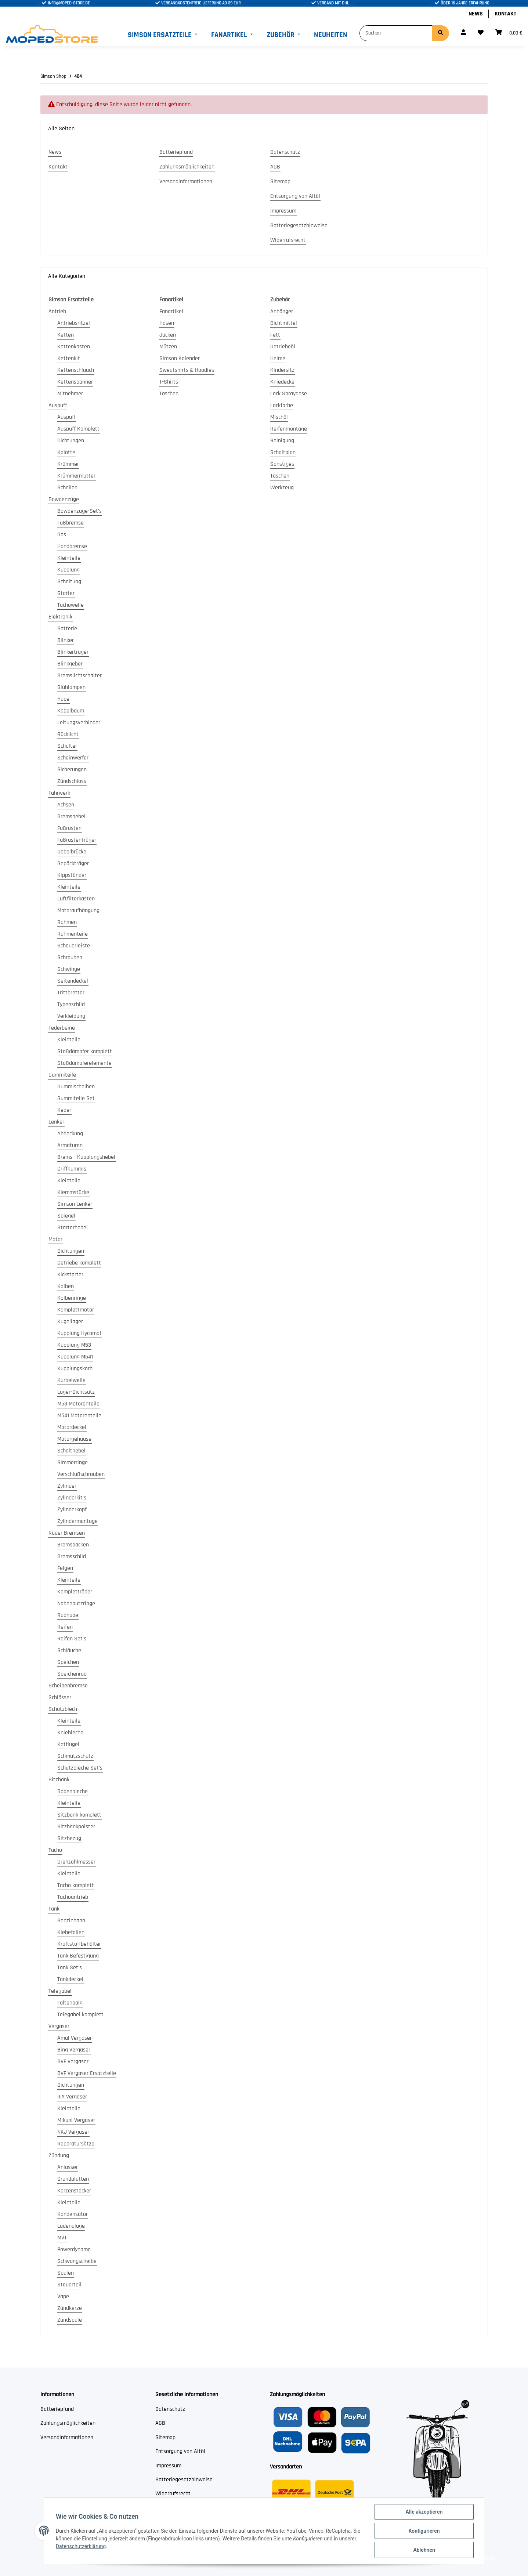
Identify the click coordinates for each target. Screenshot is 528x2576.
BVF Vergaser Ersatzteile (86, 2073)
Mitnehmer (70, 394)
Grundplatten (73, 2179)
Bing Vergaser (73, 2050)
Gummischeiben (76, 1087)
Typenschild (71, 1004)
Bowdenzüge (63, 499)
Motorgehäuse (74, 1439)
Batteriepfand (176, 152)
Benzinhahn (71, 1920)
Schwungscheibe (77, 2261)
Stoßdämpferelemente (84, 1063)
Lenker (56, 1122)
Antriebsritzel (73, 323)
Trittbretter (70, 993)
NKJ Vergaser (73, 2132)
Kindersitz (282, 370)
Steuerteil (69, 2285)
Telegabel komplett (80, 2014)
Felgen (65, 1568)
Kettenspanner (75, 382)
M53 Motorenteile (78, 1404)
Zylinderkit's (71, 1498)
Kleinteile (68, 558)
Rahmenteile (72, 934)
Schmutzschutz (75, 1756)
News (476, 14)
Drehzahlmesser (76, 1862)
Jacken (167, 335)
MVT (62, 2238)
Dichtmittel (283, 323)
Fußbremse (70, 523)
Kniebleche (70, 1733)
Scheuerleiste (73, 946)
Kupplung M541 (75, 1357)
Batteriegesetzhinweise (299, 225)
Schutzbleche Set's (79, 1768)
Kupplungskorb (75, 1368)
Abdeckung (70, 1134)
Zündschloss (71, 781)
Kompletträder (74, 1592)
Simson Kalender (179, 358)
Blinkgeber (70, 664)
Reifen (65, 1627)
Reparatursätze (75, 2144)
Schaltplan (283, 452)
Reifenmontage (288, 429)
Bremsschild (71, 1556)
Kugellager (70, 1321)
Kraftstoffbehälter (79, 1944)
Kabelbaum (70, 711)
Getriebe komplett (79, 1263)
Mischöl (279, 417)
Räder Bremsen (66, 1533)
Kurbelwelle (71, 1380)
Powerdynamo (74, 2249)
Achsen (65, 805)
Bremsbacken (73, 1545)
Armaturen (70, 1145)
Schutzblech (62, 1709)
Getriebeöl (282, 347)
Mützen (168, 347)
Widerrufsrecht (287, 240)
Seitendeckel (72, 981)
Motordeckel (71, 1427)
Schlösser (59, 1697)
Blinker (65, 640)
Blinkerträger (72, 652)
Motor (55, 1239)
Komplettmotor (75, 1310)
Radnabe (67, 1615)
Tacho (55, 1850)
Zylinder (66, 1486)
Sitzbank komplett (79, 1815)
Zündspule (69, 2320)
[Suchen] (396, 33)
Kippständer (71, 875)
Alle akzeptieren (423, 2512)
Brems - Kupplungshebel (86, 1157)
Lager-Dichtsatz (76, 1392)
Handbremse (72, 546)
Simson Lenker (74, 1204)
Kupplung (68, 570)
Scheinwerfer (72, 758)
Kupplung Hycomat (79, 1333)
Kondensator (72, 2214)
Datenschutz (285, 152)
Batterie (67, 628)
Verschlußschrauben (81, 1474)
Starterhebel (72, 1227)
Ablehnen (424, 2550)
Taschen (168, 394)
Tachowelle (70, 605)
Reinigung (282, 441)
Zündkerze (69, 2308)
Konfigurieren (424, 2531)
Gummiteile (62, 1075)
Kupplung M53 (74, 1345)
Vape (63, 2296)
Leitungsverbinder (78, 722)
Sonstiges (282, 464)
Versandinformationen (185, 181)
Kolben (65, 1286)
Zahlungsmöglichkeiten (186, 167)
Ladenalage (71, 2226)
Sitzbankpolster (76, 1827)
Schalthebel (71, 1451)
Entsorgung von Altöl (295, 196)
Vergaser (58, 2026)
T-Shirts (168, 382)
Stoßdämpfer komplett (84, 1051)
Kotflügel (68, 1744)
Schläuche (69, 1650)
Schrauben (69, 957)
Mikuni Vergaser (76, 2120)
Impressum (283, 211)
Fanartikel (171, 311)
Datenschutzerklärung (81, 2546)
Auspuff (57, 405)
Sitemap (280, 181)
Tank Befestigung (78, 1956)
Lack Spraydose (288, 394)
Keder (64, 1110)
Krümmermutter (76, 476)
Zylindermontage (77, 1521)
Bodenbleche (72, 1791)
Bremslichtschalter (79, 675)
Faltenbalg (70, 2003)
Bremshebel (71, 816)
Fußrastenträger (76, 840)
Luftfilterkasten (76, 899)
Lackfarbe (281, 405)
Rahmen (67, 922)
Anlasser (67, 2167)
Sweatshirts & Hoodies (186, 370)
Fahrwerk (59, 793)
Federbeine (61, 1028)
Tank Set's (69, 1967)
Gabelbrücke (71, 852)
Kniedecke (282, 382)
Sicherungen (72, 769)
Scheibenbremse (68, 1686)
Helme (277, 358)
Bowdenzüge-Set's (79, 511)
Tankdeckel (70, 1979)
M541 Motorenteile (79, 1415)
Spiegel (66, 1216)
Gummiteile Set (76, 1098)
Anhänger (281, 311)
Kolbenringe (71, 1298)
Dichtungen (70, 441)
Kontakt (505, 14)
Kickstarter (70, 1274)
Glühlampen (71, 687)
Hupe (63, 699)
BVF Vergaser (72, 2061)
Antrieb (57, 311)
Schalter (67, 746)
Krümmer (68, 464)
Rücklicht (68, 734)
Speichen (68, 1662)
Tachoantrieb (72, 1897)
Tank (53, 1909)
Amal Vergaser (74, 2038)
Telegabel (60, 1991)
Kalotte (66, 452)
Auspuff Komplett (78, 429)
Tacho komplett (75, 1885)
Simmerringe (72, 1462)
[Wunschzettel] (480, 33)
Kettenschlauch (75, 370)
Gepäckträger (73, 863)
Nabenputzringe (76, 1603)
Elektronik (60, 617)
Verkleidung (71, 1016)
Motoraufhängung (78, 910)
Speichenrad (72, 1674)
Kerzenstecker (74, 2191)
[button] (463, 33)
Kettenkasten (73, 347)
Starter (66, 593)
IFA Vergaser (72, 2097)
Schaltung (69, 581)
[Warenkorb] (508, 33)
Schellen (67, 487)
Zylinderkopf (72, 1509)
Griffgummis (71, 1169)
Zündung (58, 2155)
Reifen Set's (71, 1639)
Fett (275, 335)
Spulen (65, 2273)
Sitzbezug (69, 1838)
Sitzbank (58, 1780)
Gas (61, 534)
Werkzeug (282, 487)
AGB (275, 167)
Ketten (65, 335)
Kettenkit (68, 358)
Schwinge (68, 969)
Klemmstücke (73, 1192)
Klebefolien (70, 1932)
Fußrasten (69, 828)
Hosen (166, 323)
